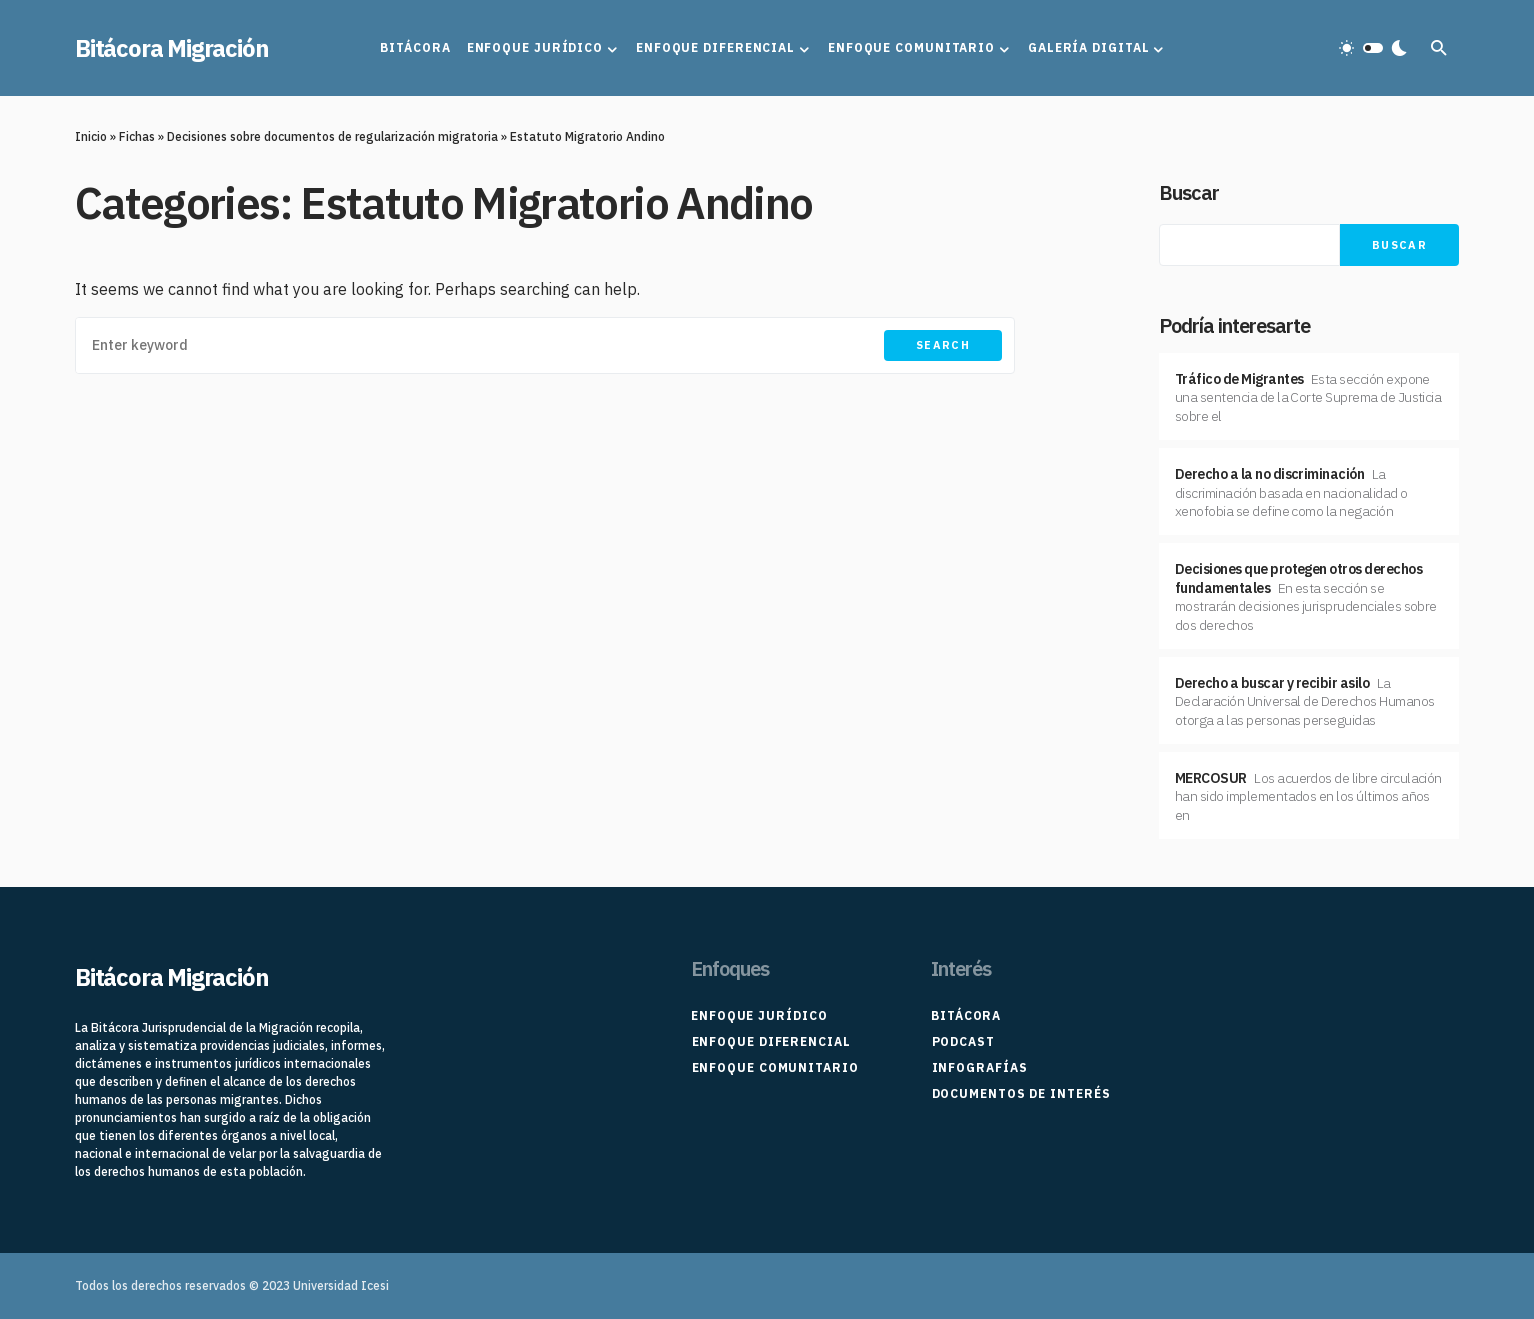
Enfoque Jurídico (759, 1015)
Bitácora (966, 1015)
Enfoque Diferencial (770, 1041)
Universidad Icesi (341, 1285)
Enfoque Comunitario (774, 1067)
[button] (1373, 48)
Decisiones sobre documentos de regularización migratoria (332, 136)
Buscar (1189, 192)
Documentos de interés (1020, 1093)
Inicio (91, 136)
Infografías (979, 1067)
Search (943, 345)
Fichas (137, 136)
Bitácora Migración (171, 48)
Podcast (962, 1041)
